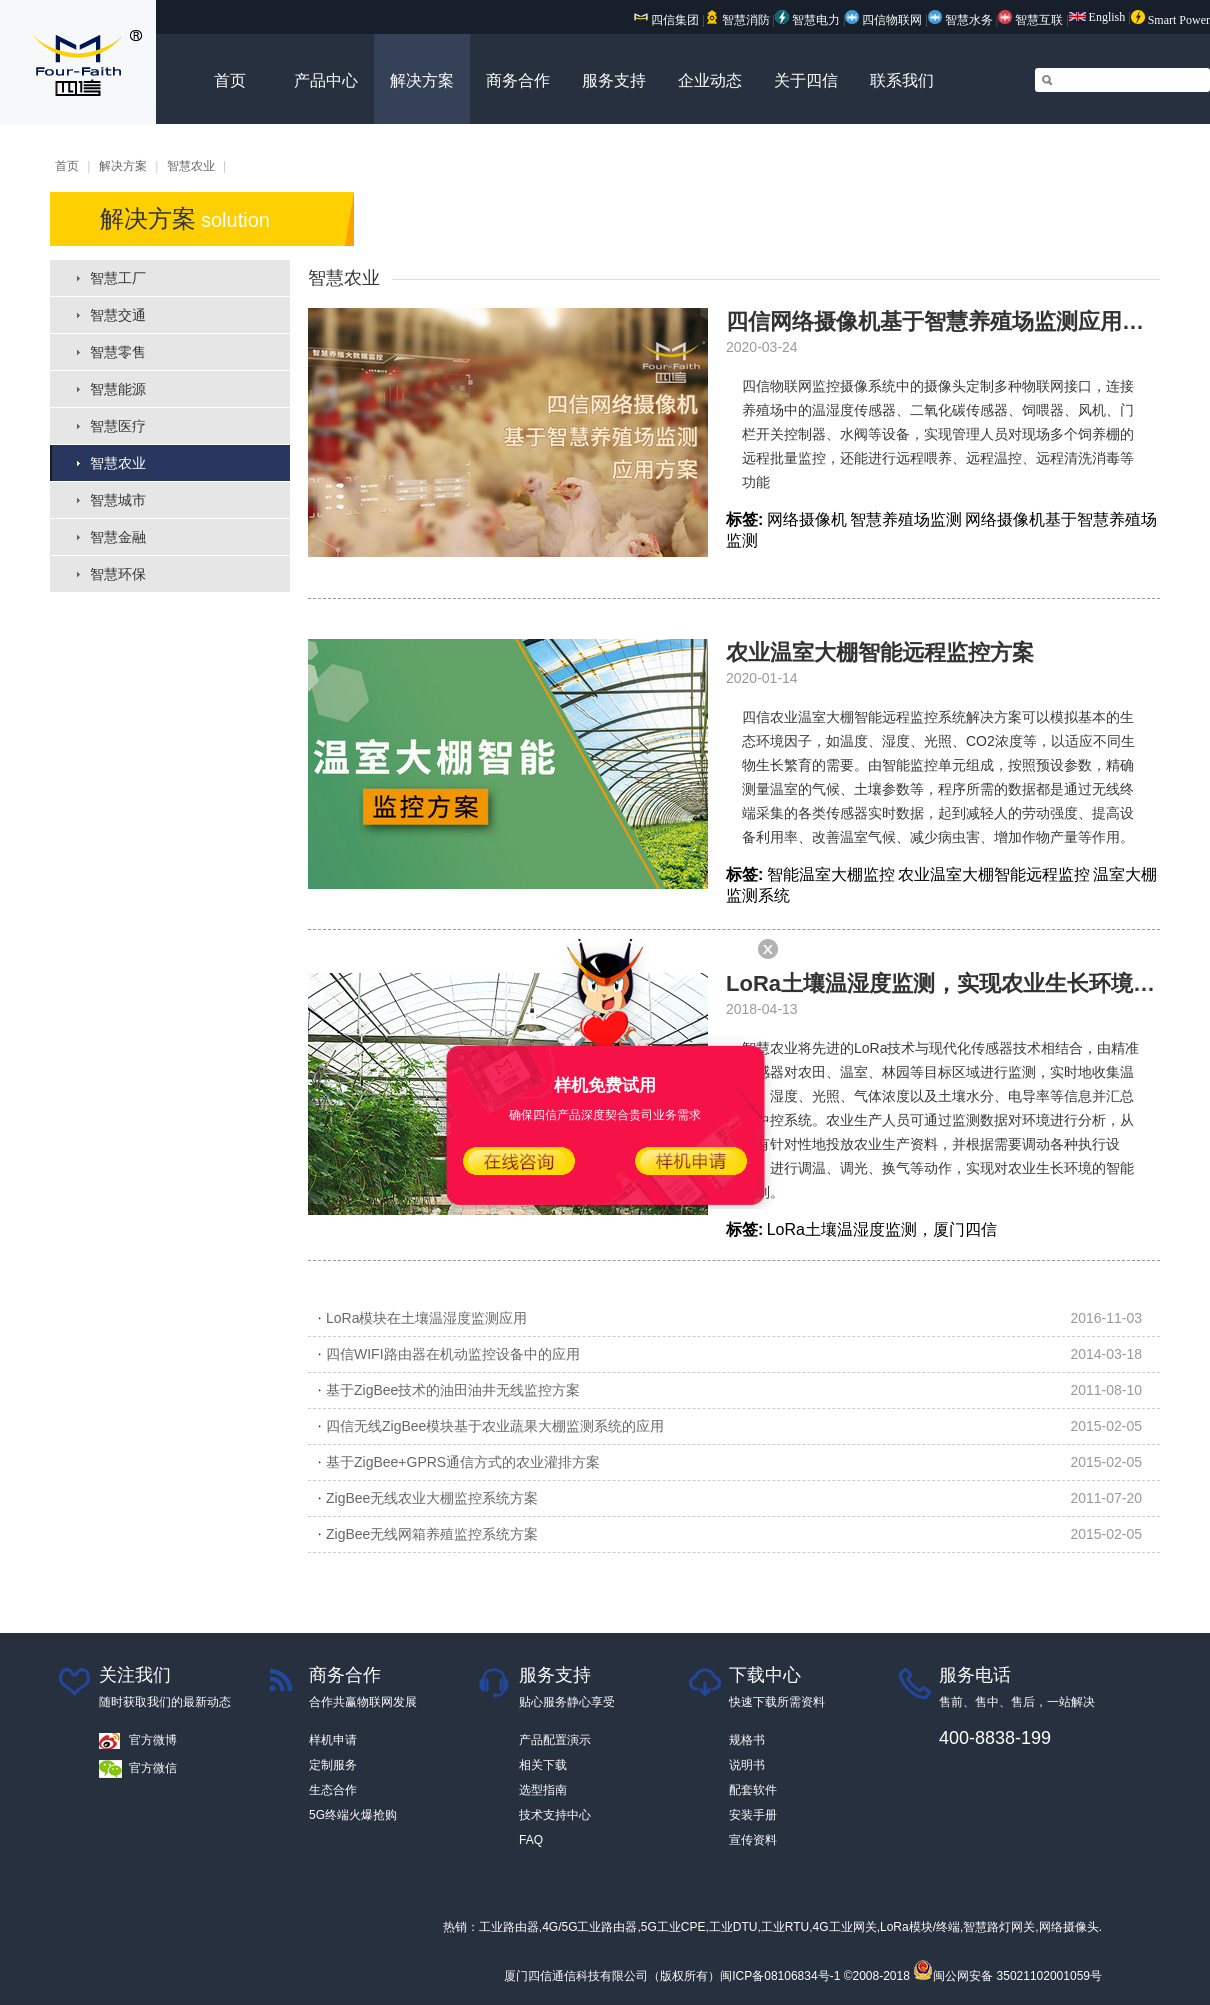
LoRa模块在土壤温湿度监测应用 (426, 1318)
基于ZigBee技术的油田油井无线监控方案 (453, 1390)
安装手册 (753, 1815)
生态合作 (333, 1790)
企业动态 (710, 80)
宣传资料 (753, 1840)
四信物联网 (883, 20)
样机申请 (333, 1740)
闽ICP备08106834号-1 (780, 1976)
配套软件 (753, 1790)
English (1097, 17)
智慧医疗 (118, 426)
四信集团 (666, 20)
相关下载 (543, 1765)
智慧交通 (118, 315)
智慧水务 (962, 20)
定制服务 (333, 1765)
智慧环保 (118, 574)
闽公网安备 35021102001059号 (1007, 1976)
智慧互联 (1032, 20)
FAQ (531, 1840)
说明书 (747, 1765)
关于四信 (806, 80)
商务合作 (518, 80)
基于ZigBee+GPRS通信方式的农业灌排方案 (463, 1462)
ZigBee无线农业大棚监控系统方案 (432, 1498)
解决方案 (422, 80)
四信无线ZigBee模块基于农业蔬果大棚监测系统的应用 (495, 1426)
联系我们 (902, 80)
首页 (230, 80)
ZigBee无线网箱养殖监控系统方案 (432, 1534)
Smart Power (1170, 20)
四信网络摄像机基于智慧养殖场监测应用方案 (946, 321)
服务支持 (614, 80)
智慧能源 (118, 389)
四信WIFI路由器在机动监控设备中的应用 (453, 1354)
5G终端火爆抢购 (353, 1815)
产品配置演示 (555, 1740)
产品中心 (326, 80)
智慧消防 (737, 20)
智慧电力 (807, 20)
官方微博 (153, 1740)
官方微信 (153, 1768)
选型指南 (543, 1790)
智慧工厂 (118, 278)
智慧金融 (118, 537)
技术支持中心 (555, 1815)
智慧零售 (118, 352)
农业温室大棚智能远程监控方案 (880, 652)
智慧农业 (191, 166)
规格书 (747, 1740)
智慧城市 (118, 500)
